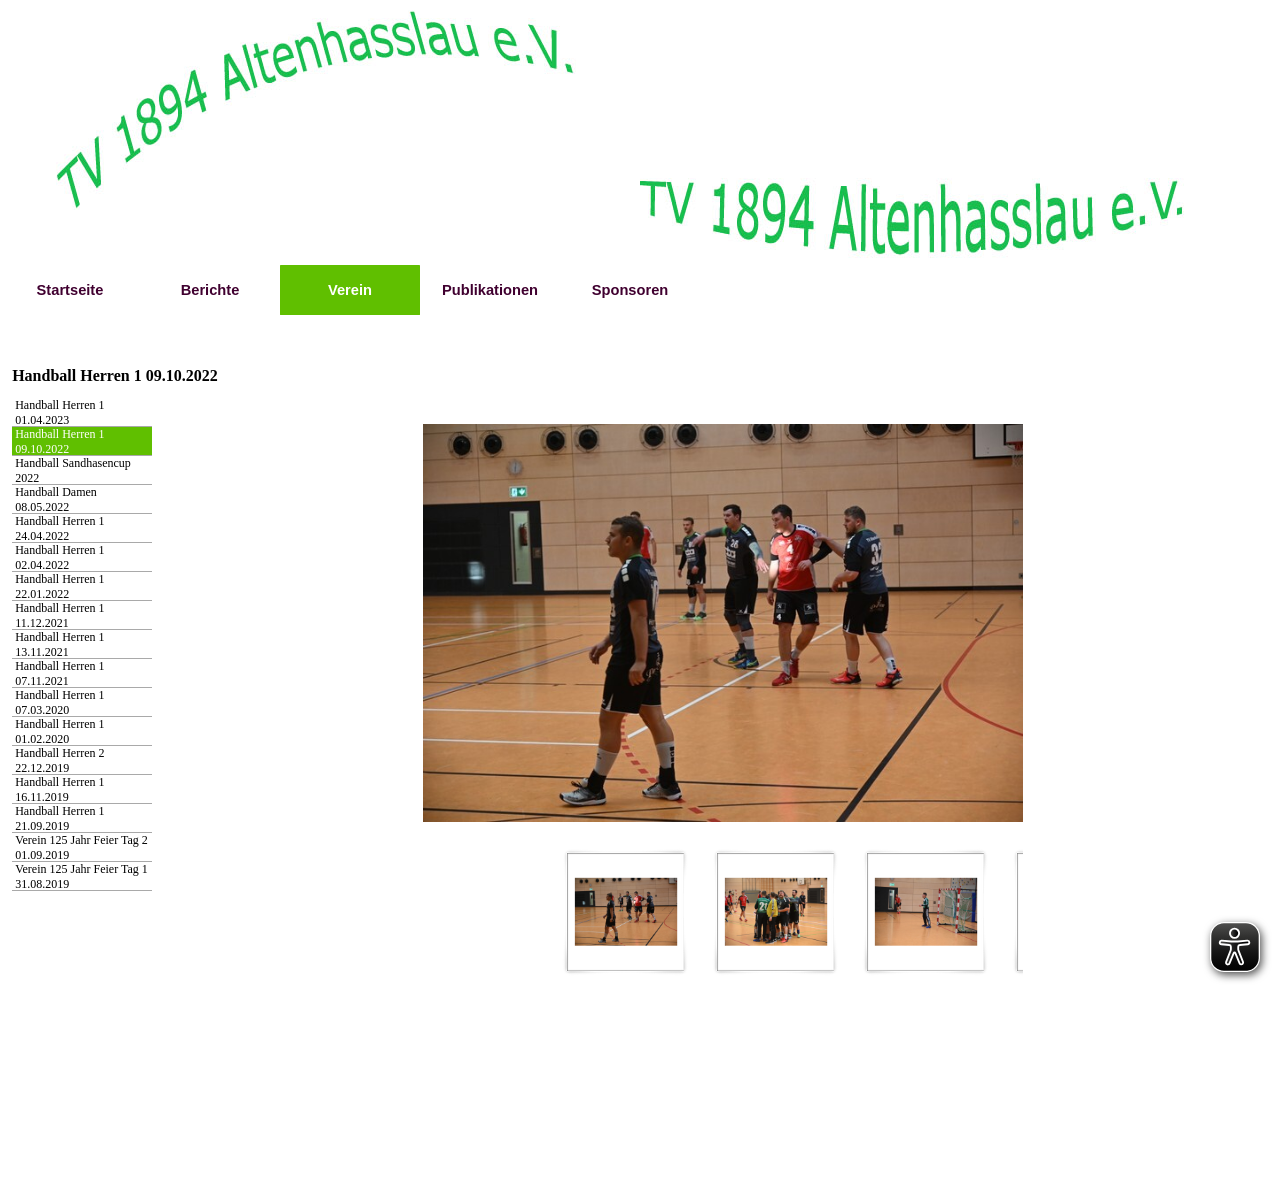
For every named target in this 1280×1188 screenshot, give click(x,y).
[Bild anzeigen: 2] (776, 912)
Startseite (70, 290)
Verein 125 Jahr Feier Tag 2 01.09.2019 (81, 847)
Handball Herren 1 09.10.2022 (59, 441)
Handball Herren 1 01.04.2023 (59, 412)
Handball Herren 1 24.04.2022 (59, 528)
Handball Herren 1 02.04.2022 (59, 557)
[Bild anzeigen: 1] (626, 912)
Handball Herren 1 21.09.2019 (59, 818)
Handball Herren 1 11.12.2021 (59, 615)
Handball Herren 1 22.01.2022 (59, 586)
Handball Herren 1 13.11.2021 (59, 644)
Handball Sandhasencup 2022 (73, 470)
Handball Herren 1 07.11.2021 (59, 673)
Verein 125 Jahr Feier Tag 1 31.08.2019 (81, 876)
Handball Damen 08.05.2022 (56, 499)
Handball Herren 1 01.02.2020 (59, 731)
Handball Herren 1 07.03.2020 (59, 702)
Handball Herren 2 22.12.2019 (59, 760)
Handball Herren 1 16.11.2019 (59, 789)
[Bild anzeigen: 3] (926, 912)
